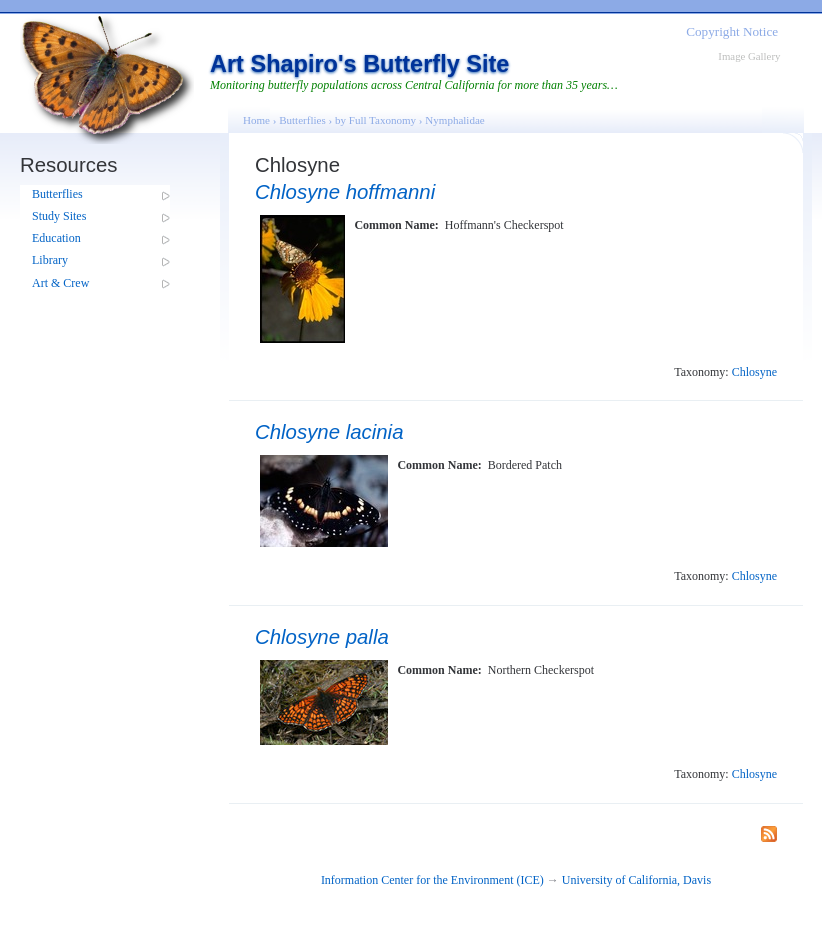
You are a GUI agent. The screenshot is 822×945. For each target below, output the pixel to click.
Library (50, 260)
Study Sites (59, 216)
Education (56, 238)
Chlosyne (754, 372)
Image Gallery (749, 56)
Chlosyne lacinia (329, 432)
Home (256, 120)
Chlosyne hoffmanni (345, 192)
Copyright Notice (732, 31)
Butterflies (57, 194)
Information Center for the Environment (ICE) (432, 880)
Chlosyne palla (322, 637)
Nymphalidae (454, 120)
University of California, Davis (636, 880)
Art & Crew (60, 283)
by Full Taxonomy (375, 120)
